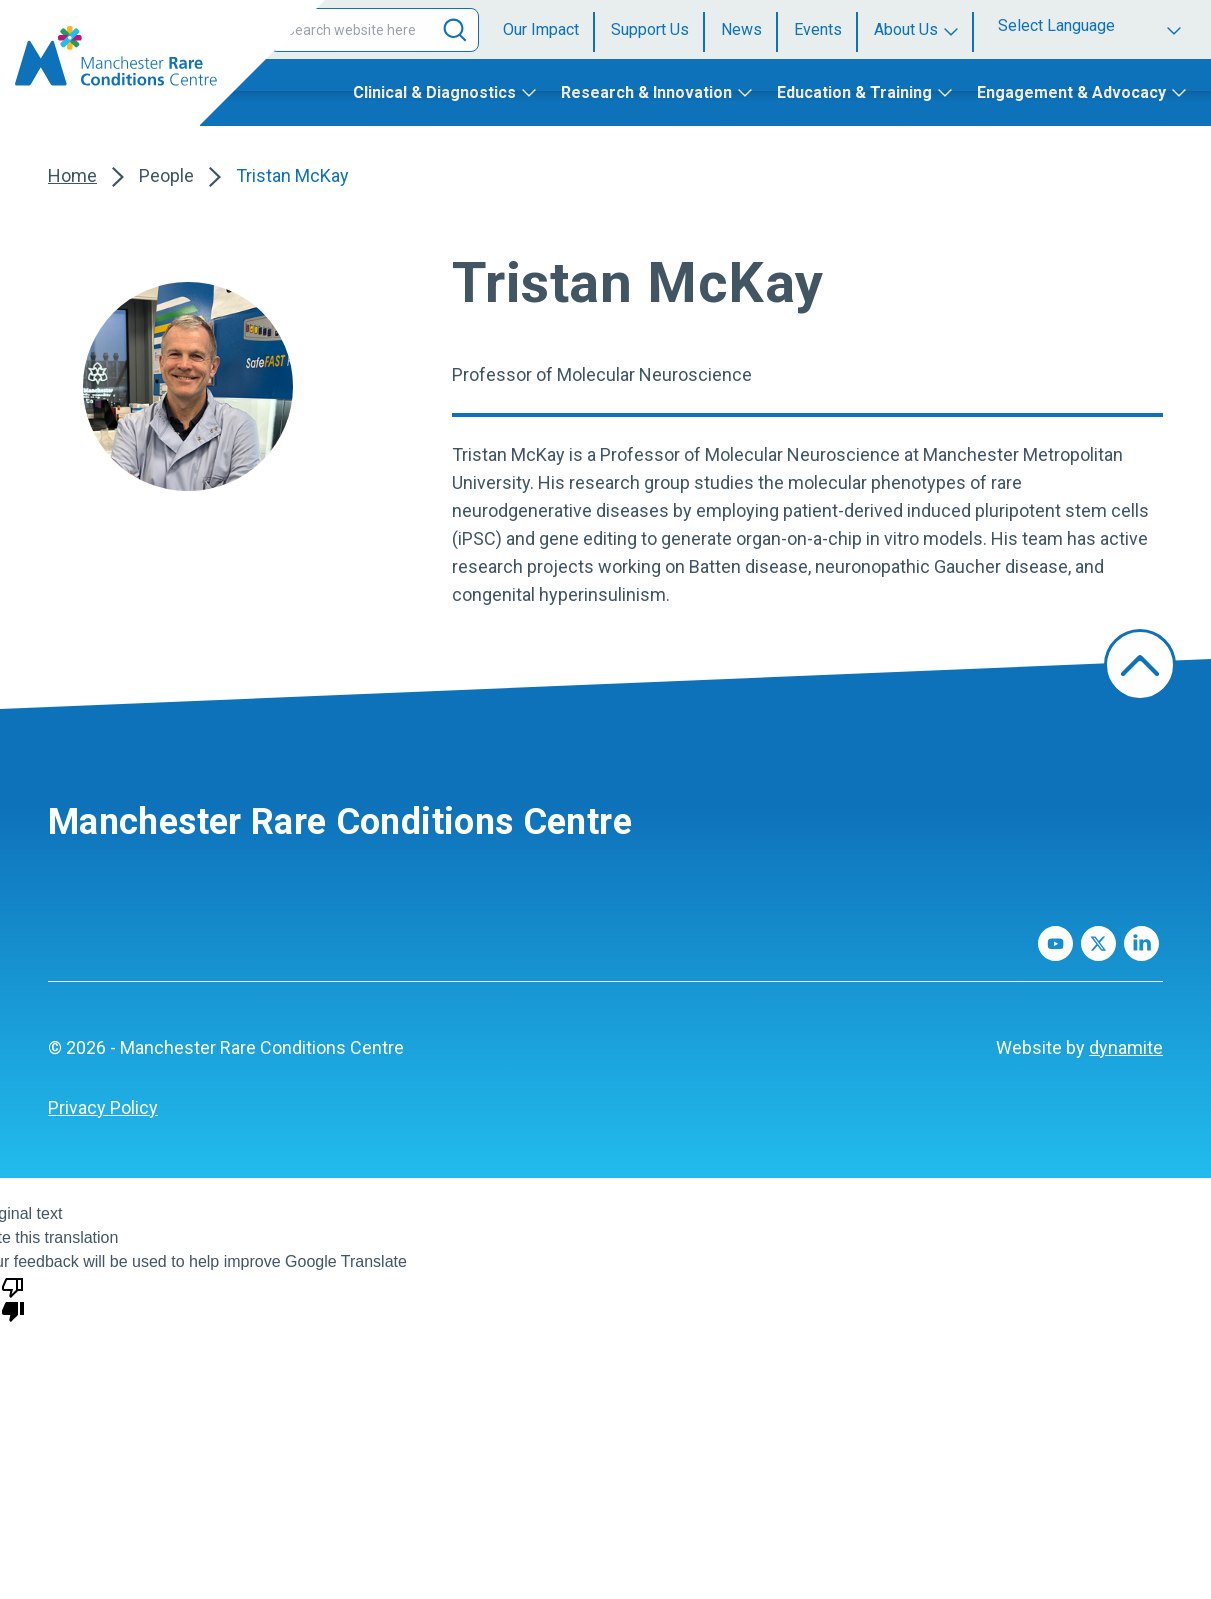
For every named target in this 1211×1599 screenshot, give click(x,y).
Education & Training (854, 92)
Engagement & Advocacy (1071, 92)
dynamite (1126, 1047)
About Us (906, 29)
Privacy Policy (103, 1107)
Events (818, 29)
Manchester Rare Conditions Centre (340, 822)
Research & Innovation (646, 92)
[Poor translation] (13, 1298)
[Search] (455, 30)
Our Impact (541, 29)
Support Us (650, 29)
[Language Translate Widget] (1092, 25)
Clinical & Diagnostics (434, 92)
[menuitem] (549, 30)
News (741, 29)
